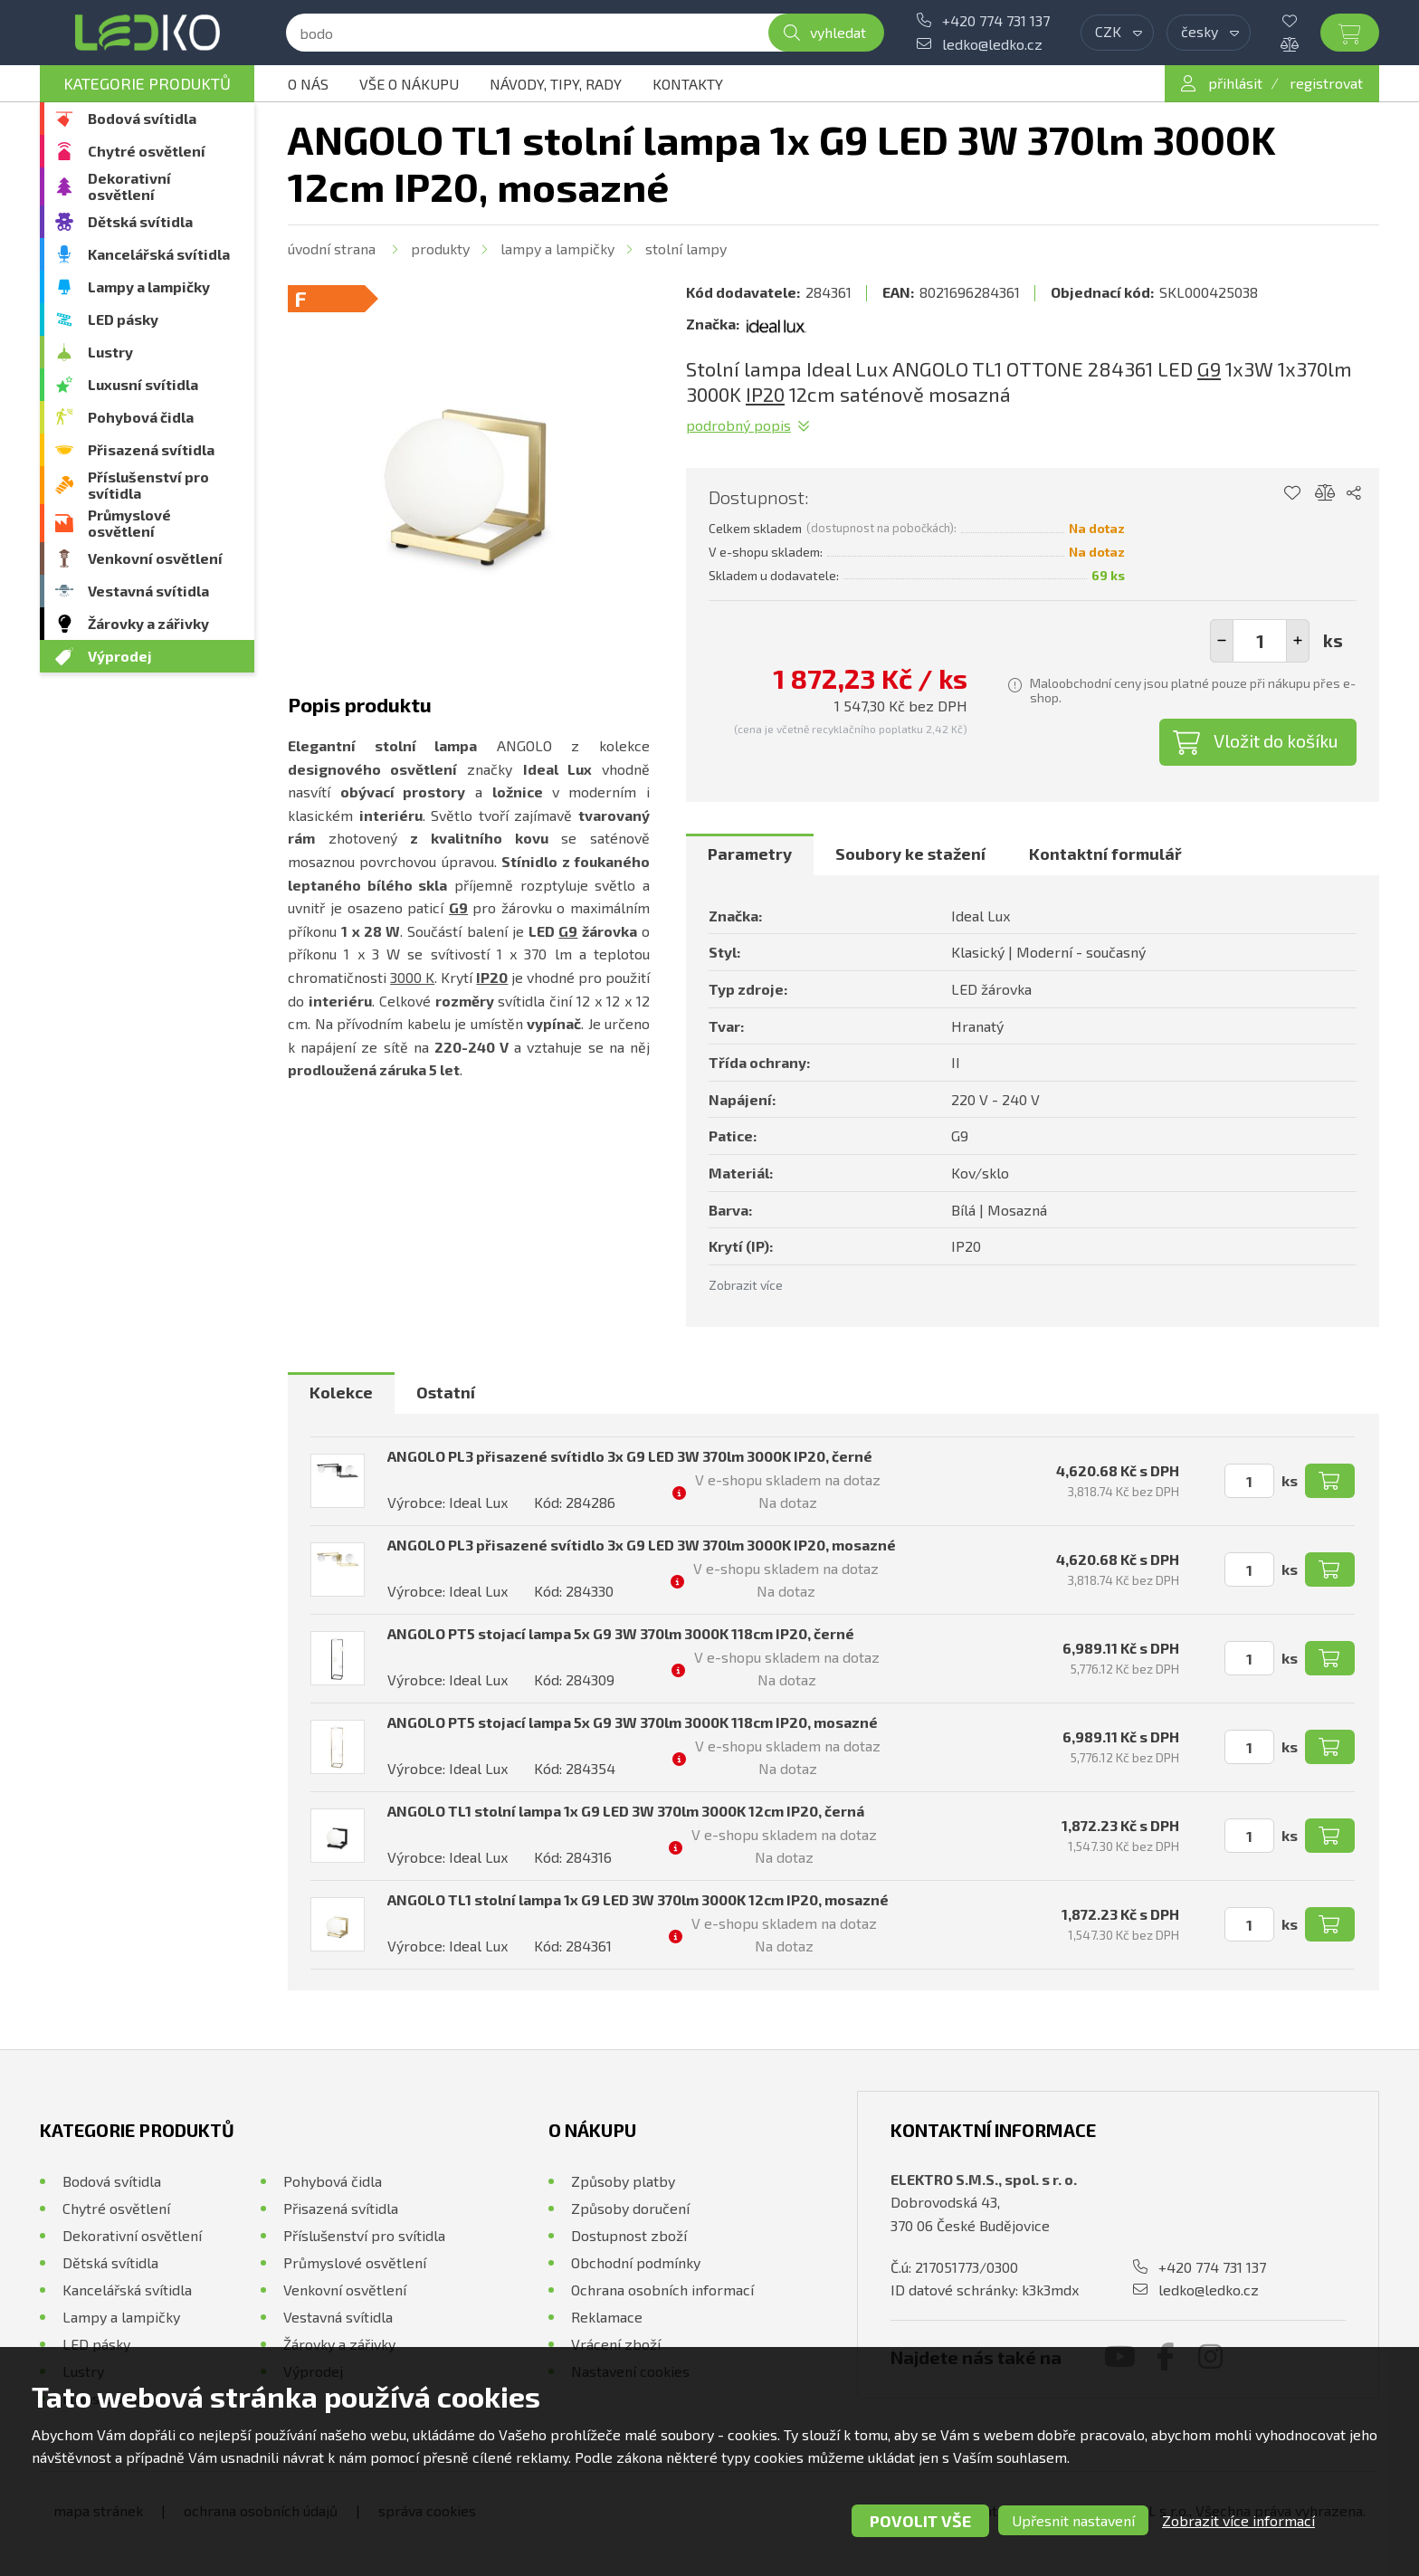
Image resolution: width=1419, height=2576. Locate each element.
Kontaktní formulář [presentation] (1105, 853)
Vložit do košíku (1276, 740)
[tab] (750, 854)
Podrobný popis (738, 425)
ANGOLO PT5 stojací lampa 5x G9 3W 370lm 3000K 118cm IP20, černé (620, 1633)
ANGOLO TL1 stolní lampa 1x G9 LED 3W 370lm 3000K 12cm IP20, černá (625, 1810)
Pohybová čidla (141, 416)
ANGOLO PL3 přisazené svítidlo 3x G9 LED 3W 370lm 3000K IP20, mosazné (641, 1544)
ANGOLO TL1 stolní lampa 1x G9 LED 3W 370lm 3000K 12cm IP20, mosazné (638, 1899)
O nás (308, 83)
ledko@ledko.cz (992, 43)
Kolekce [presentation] (341, 1392)
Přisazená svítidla (151, 449)
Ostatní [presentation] (445, 1392)
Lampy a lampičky (149, 286)
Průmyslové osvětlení (129, 522)
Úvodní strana (332, 248)
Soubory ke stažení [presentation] (910, 853)
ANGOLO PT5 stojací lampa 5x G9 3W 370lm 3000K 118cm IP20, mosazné (632, 1722)
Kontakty (687, 83)
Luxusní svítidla (143, 384)
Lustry (110, 351)
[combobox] (1117, 32)
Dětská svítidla (140, 221)
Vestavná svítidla (148, 590)
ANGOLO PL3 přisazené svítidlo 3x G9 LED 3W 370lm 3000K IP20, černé (629, 1456)
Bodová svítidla (142, 118)
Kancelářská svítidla (159, 253)
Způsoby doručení (630, 2208)
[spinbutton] (1259, 641)
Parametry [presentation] (750, 853)
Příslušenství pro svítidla (148, 484)
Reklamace (607, 2316)
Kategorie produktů (147, 83)
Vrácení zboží (616, 2343)
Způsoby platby (623, 2181)
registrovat (1326, 82)
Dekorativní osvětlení (129, 186)
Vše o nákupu (409, 83)
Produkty (440, 248)
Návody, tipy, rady (556, 83)
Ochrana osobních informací (662, 2289)
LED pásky (123, 319)
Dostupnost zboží (629, 2235)
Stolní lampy (686, 248)
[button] (1297, 641)
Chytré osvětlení (146, 150)
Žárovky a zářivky (148, 623)
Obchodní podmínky (635, 2262)
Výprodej (120, 655)
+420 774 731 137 (996, 20)
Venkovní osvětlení (155, 558)
